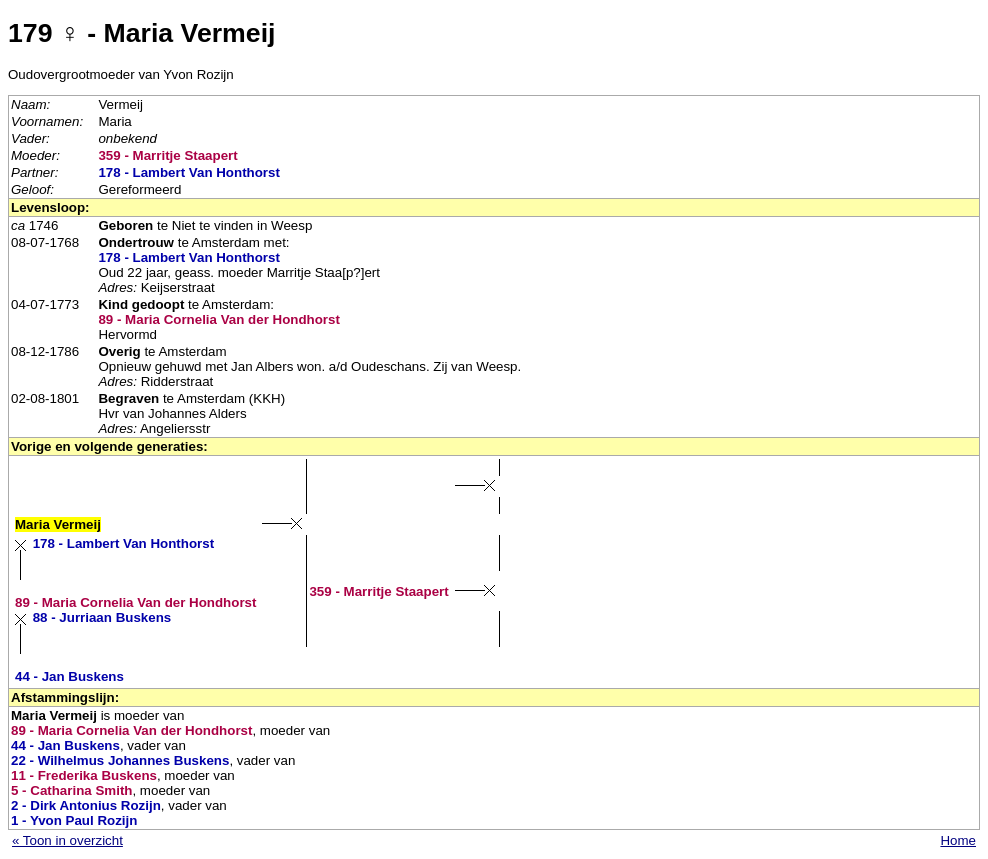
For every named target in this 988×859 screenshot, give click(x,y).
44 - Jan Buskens (69, 676)
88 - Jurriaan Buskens (102, 617)
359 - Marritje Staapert (167, 155)
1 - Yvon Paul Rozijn (74, 820)
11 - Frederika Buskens (84, 775)
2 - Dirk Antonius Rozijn (86, 805)
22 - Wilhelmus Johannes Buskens (120, 760)
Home (958, 840)
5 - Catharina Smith (71, 790)
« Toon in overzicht (67, 840)
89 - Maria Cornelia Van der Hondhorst (218, 319)
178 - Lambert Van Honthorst (188, 172)
